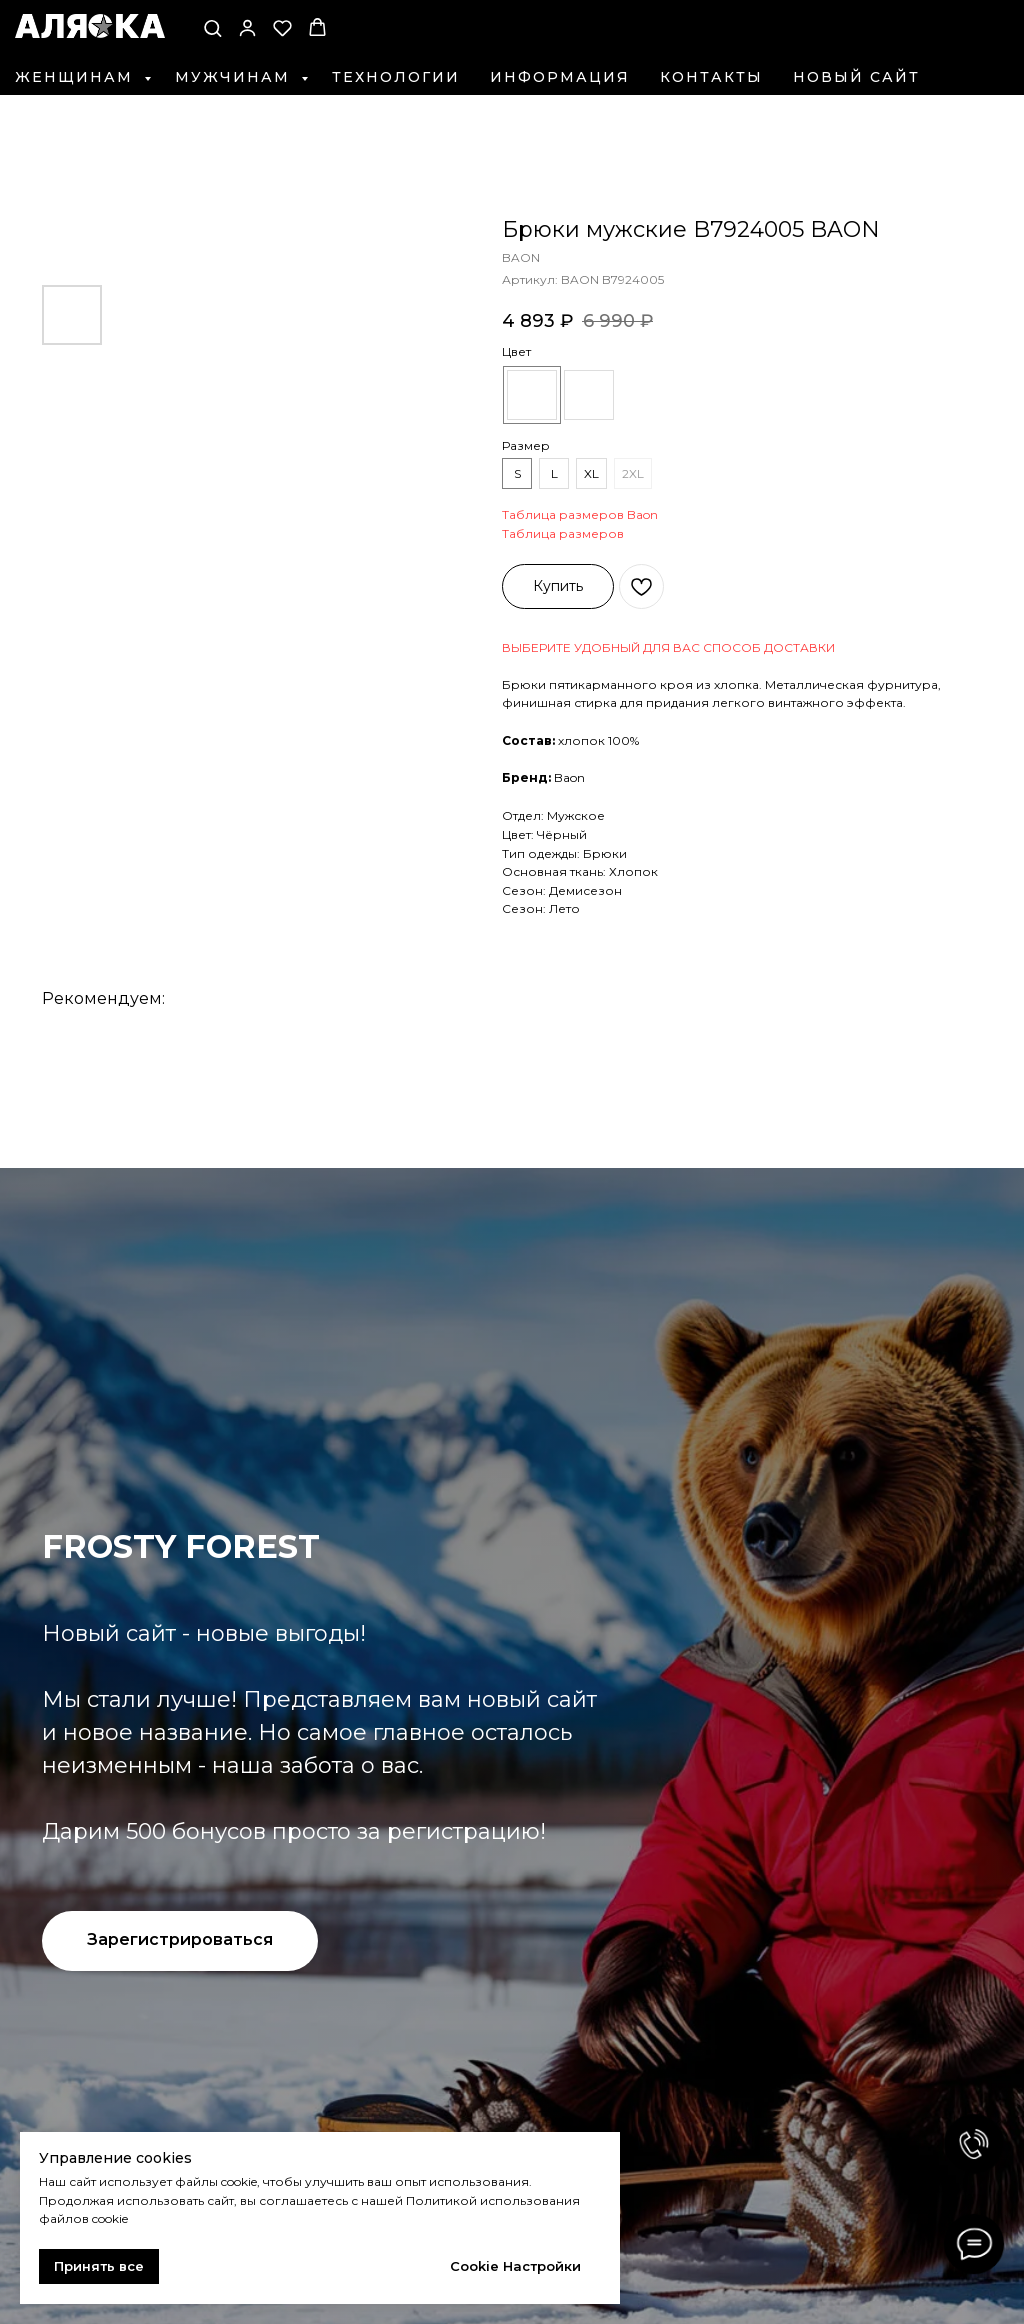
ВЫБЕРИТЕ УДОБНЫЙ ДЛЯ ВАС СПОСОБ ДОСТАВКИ (668, 647)
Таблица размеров (563, 533)
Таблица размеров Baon (580, 514)
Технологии (396, 77)
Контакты (711, 77)
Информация (560, 77)
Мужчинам (235, 77)
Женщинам (77, 77)
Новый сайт (856, 77)
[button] (212, 27)
